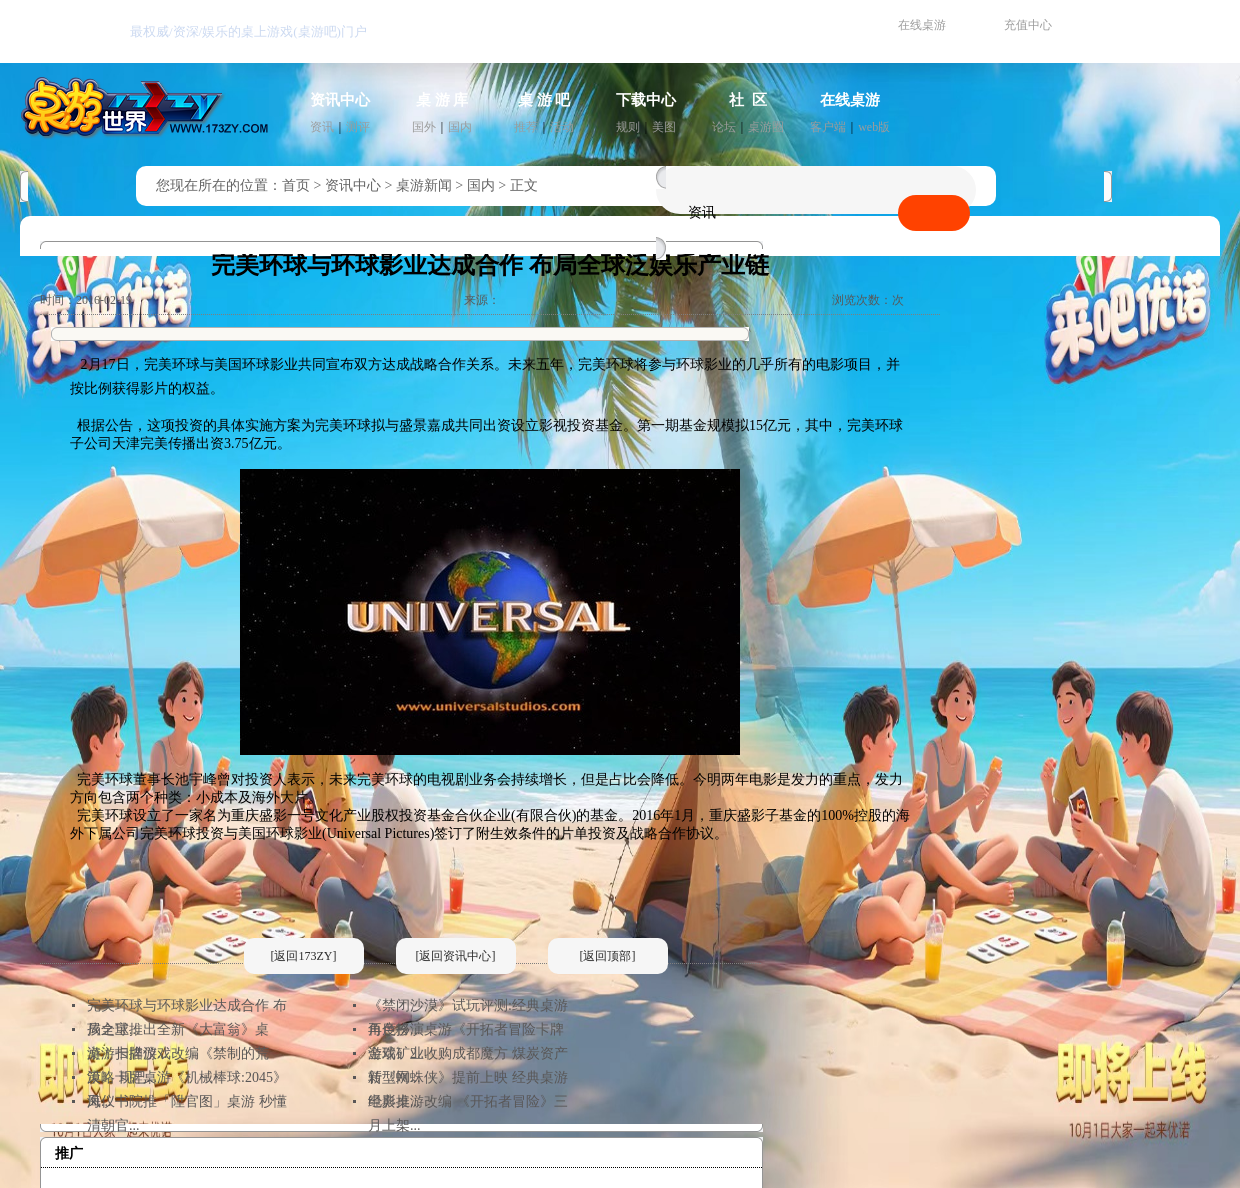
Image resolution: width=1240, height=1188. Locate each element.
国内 (460, 127)
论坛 (724, 127)
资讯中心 (340, 100)
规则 (628, 127)
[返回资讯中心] (456, 956)
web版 (874, 127)
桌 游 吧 (544, 100)
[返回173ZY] (304, 956)
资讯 (322, 127)
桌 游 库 (442, 100)
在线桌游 (922, 25)
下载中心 (646, 100)
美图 (664, 127)
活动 (562, 127)
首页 (296, 185)
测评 (358, 127)
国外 (424, 127)
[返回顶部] (608, 956)
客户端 (828, 127)
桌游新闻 (424, 185)
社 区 (748, 100)
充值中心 (1028, 25)
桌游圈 (766, 127)
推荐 (526, 127)
